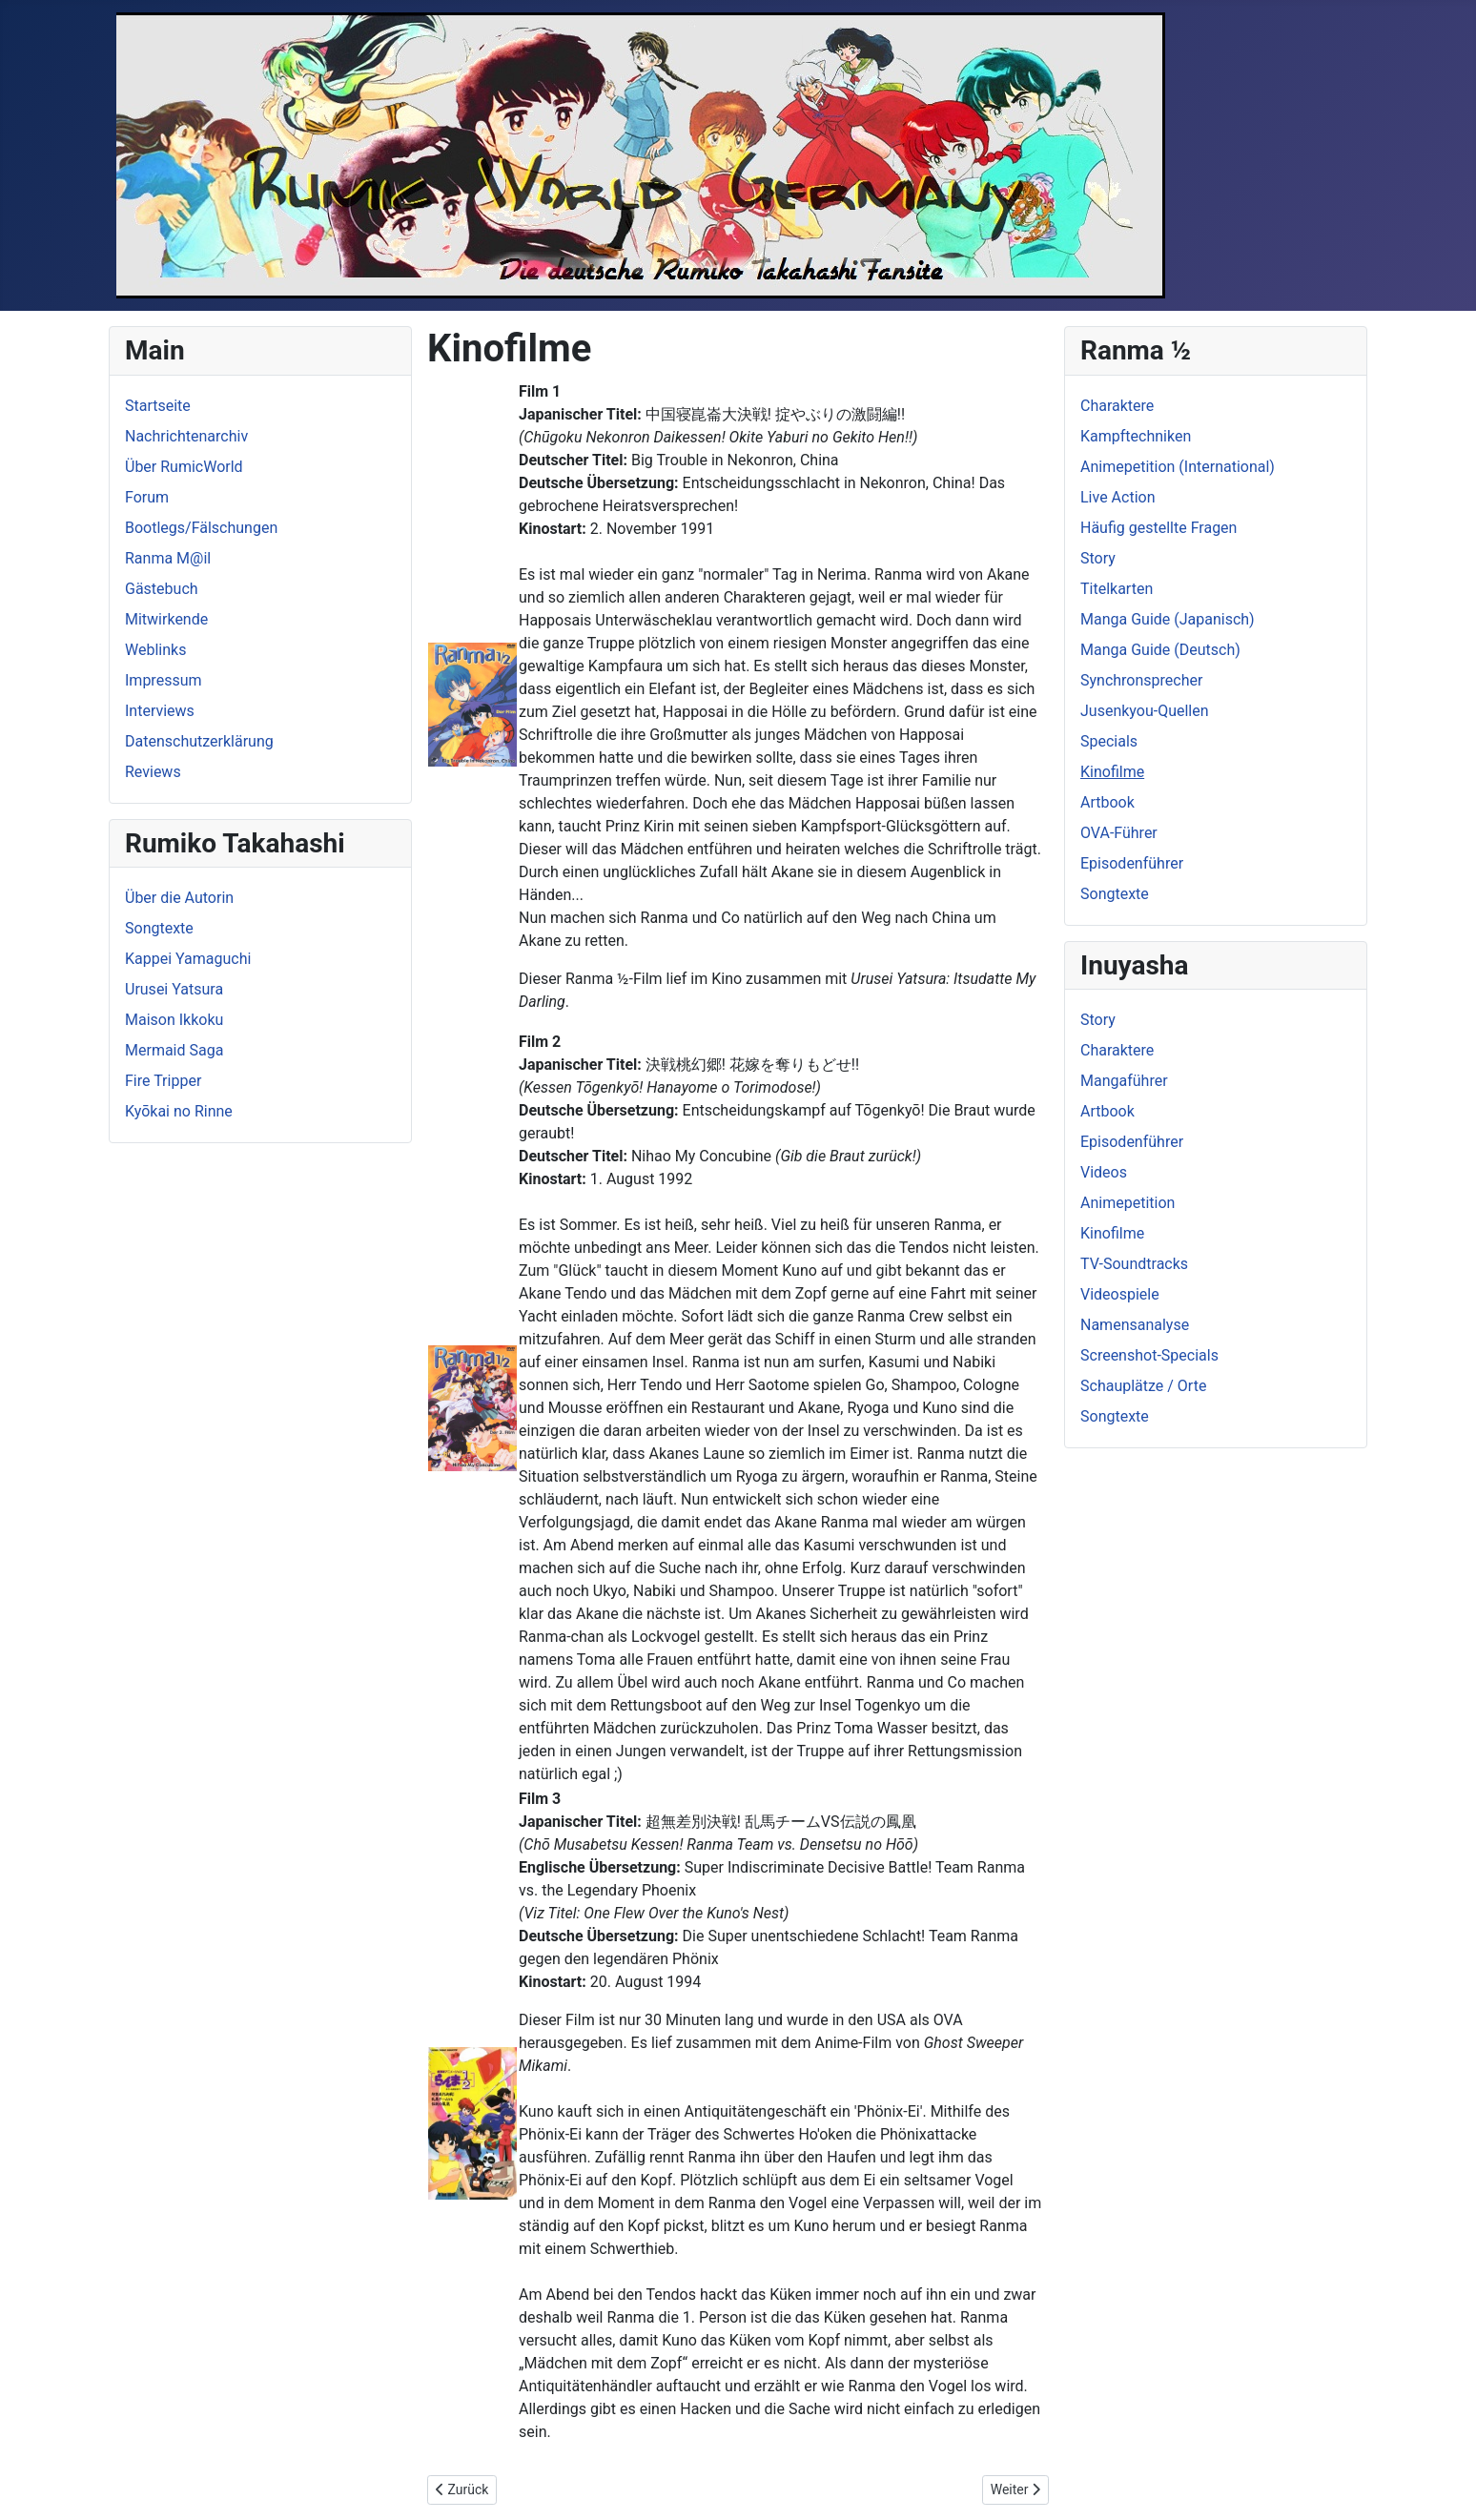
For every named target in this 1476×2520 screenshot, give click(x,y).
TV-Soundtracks (1134, 1264)
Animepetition (1127, 1203)
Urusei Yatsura (174, 989)
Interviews (160, 711)
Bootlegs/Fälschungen (201, 528)
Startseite (158, 406)
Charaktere (1117, 406)
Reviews (153, 772)
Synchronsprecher (1141, 680)
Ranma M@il (168, 558)
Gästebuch (161, 589)
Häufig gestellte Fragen (1158, 528)
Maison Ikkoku (174, 1020)
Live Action (1118, 497)
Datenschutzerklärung (199, 741)
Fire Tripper (163, 1081)
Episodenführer (1131, 863)
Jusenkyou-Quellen (1144, 711)
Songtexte (159, 928)
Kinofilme (1112, 772)
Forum (147, 497)
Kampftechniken (1135, 436)
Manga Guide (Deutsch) (1160, 650)
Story (1098, 558)
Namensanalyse (1134, 1325)
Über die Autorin (179, 898)
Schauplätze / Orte (1143, 1386)
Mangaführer (1124, 1081)
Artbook (1107, 802)
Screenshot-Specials (1149, 1355)
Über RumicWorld (184, 467)
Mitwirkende (166, 619)
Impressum (163, 680)
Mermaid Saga (174, 1050)
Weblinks (155, 650)
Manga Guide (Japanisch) (1167, 619)
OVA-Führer (1119, 833)
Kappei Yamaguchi (188, 959)
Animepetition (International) (1177, 467)
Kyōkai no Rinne (179, 1111)
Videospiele (1119, 1294)
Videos (1103, 1172)
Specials (1109, 741)
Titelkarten (1116, 589)
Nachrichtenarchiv (186, 436)
